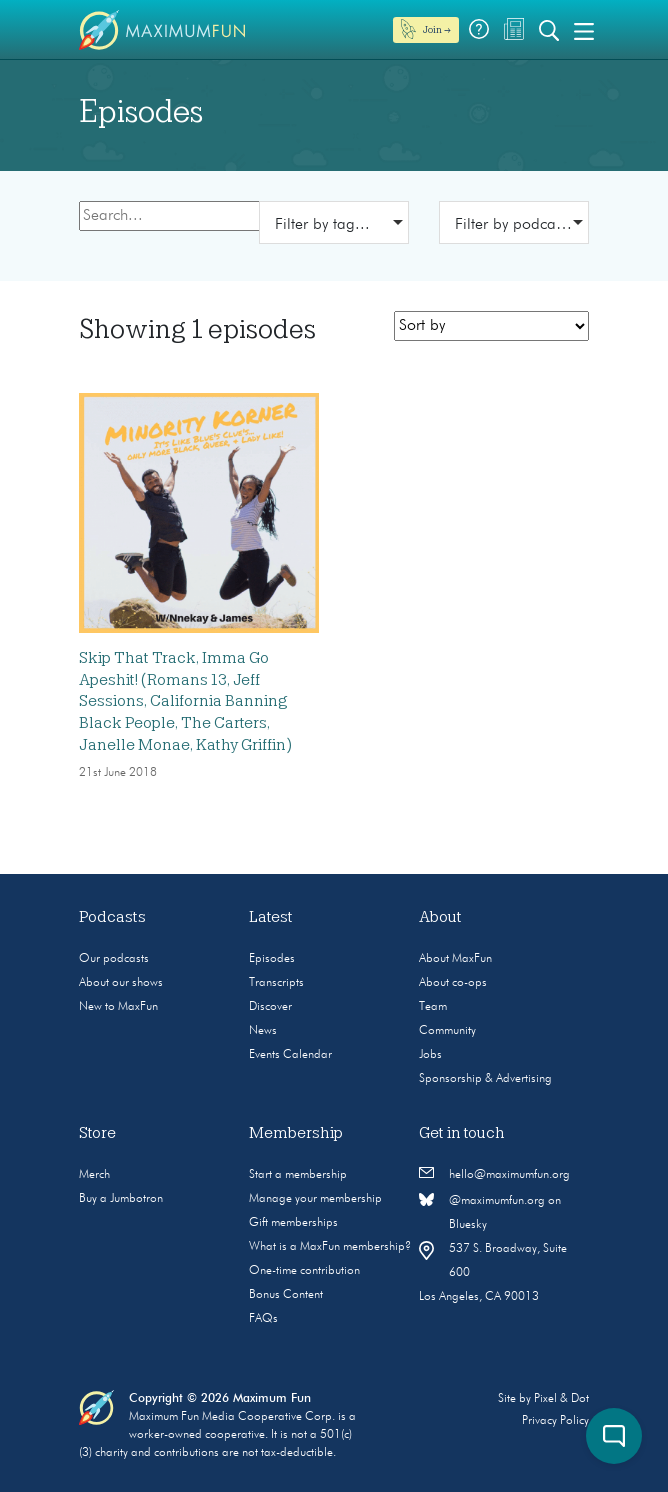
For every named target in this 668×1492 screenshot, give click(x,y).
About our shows (121, 983)
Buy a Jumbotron (121, 1199)
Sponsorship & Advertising (485, 1079)
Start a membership (298, 1175)
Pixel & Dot (561, 1399)
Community (447, 1031)
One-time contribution (304, 1271)
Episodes (272, 959)
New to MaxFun (118, 1007)
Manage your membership (315, 1199)
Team (433, 1007)
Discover (270, 1007)
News (263, 1031)
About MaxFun (455, 959)
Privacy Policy (555, 1421)
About (440, 917)
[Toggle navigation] (584, 30)
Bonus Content (286, 1295)
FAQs (263, 1319)
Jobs (430, 1055)
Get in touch (462, 1133)
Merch (94, 1175)
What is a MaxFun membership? (330, 1247)
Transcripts (276, 983)
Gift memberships (293, 1223)
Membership (296, 1133)
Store (97, 1133)
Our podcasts (114, 959)
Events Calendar (290, 1055)
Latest (271, 917)
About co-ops (453, 983)
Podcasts (112, 917)
